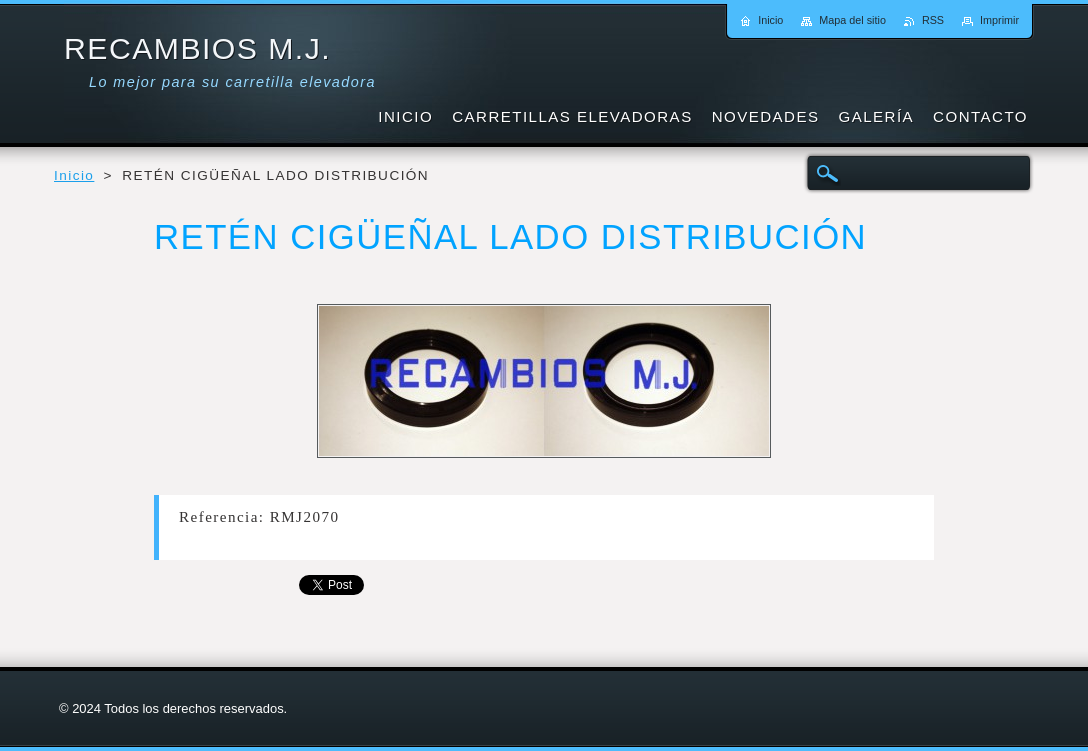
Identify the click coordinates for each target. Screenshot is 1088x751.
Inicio (74, 175)
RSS (933, 20)
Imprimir (999, 20)
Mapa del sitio (852, 20)
